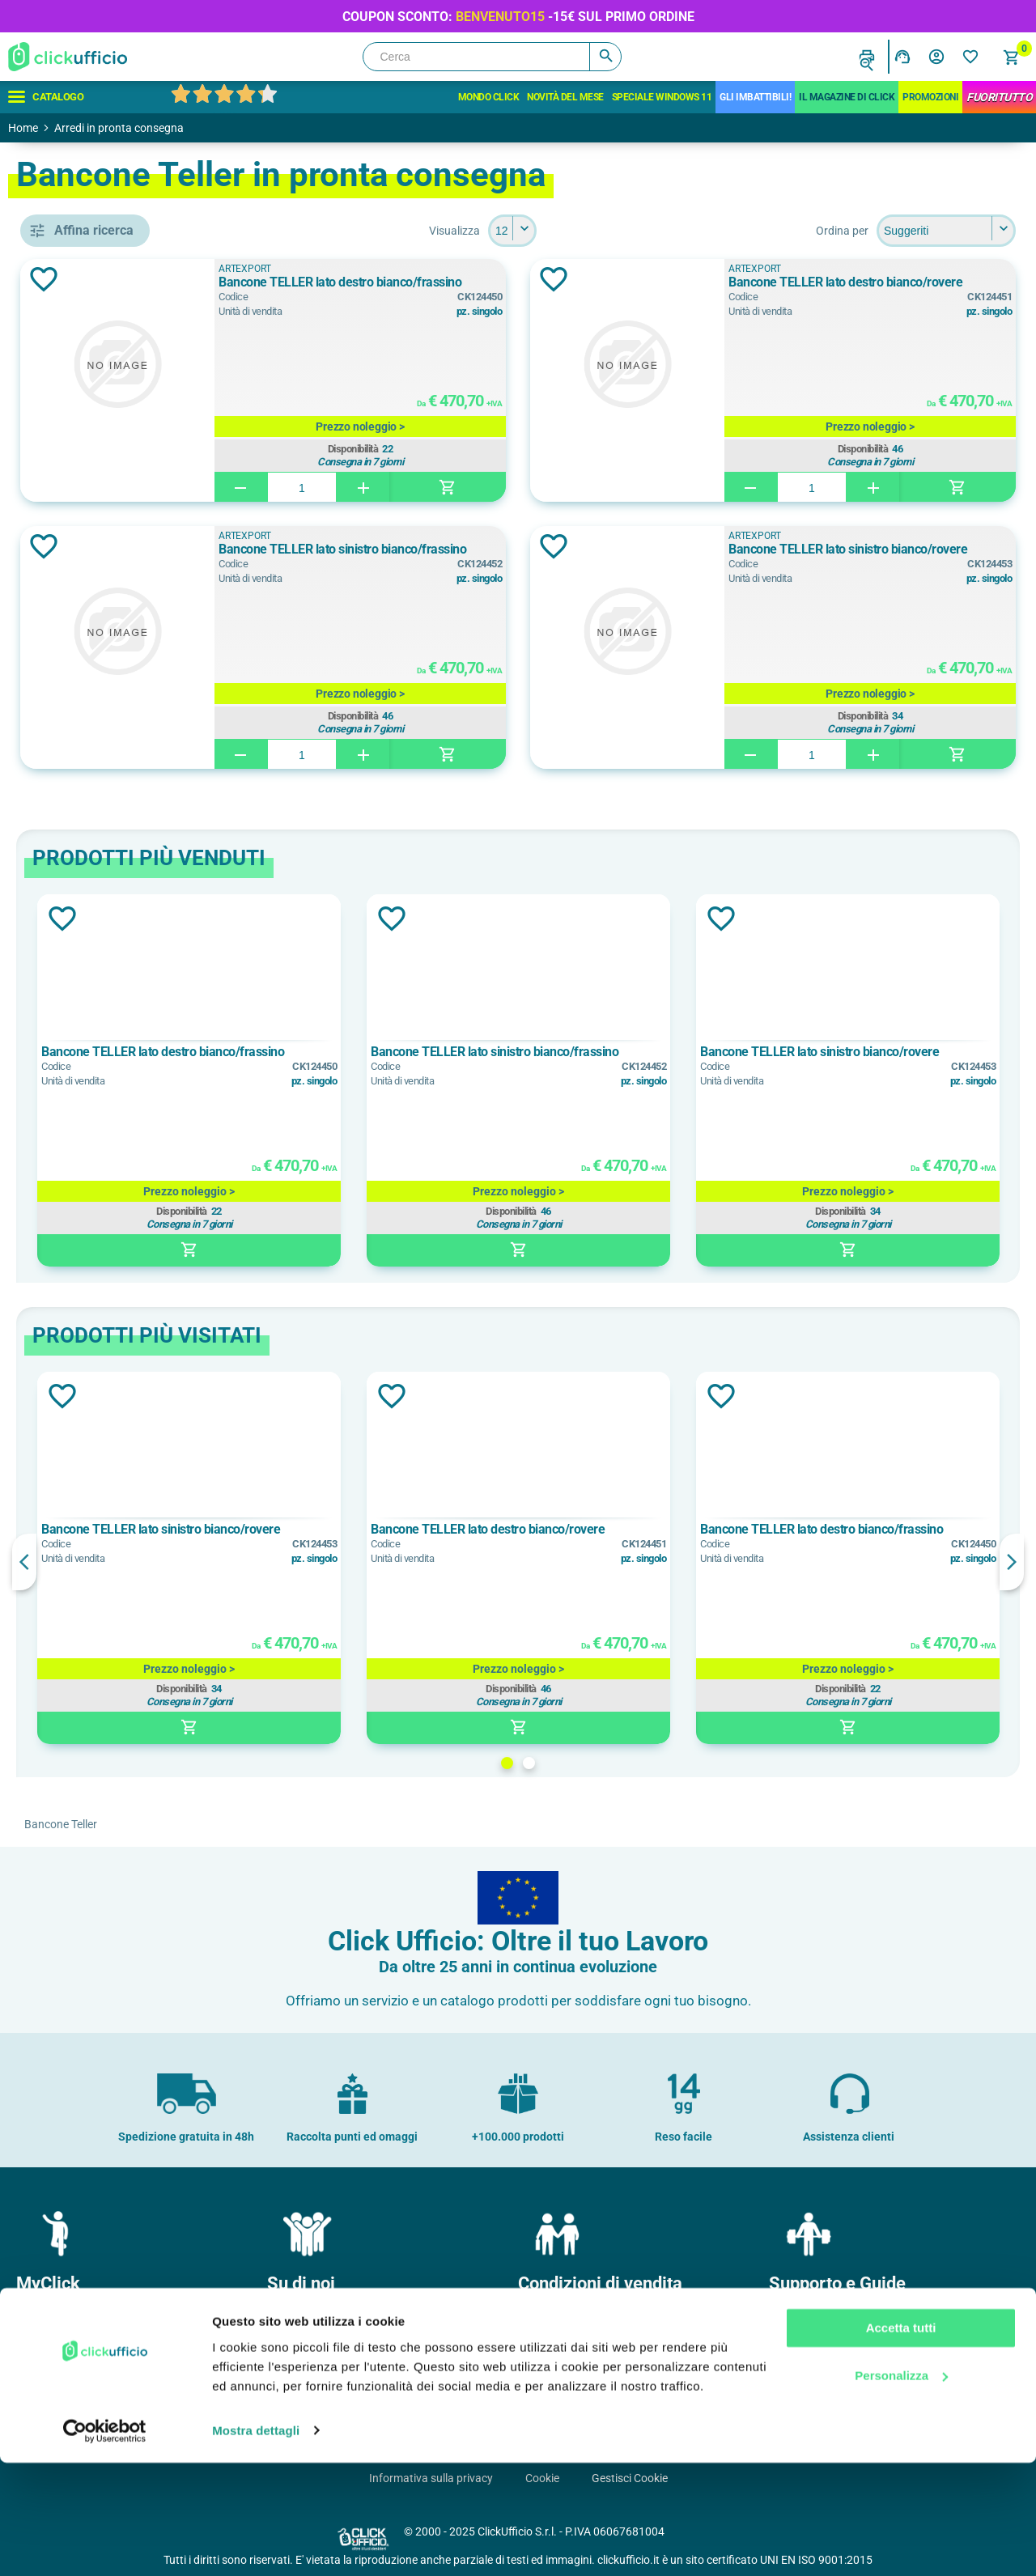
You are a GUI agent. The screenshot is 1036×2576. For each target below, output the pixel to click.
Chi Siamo (299, 2318)
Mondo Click (489, 97)
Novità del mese (565, 97)
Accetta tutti (901, 2442)
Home (23, 127)
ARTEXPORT (103, 768)
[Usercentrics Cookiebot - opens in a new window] (105, 2544)
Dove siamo (303, 2344)
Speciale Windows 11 (662, 97)
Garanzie (547, 2396)
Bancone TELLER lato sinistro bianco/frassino (486, 557)
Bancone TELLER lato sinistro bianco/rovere (878, 557)
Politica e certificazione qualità (350, 2370)
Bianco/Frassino (114, 869)
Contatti (796, 2318)
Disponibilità (505, 446)
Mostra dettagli (255, 2544)
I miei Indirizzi (56, 2370)
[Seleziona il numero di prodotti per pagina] (629, 230)
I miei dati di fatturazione (84, 2396)
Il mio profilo (53, 2318)
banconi (91, 667)
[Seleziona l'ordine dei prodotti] (946, 230)
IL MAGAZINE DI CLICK (846, 97)
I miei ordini (51, 2344)
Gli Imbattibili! (755, 97)
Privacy (794, 2344)
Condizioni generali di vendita (597, 2318)
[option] (384, 1080)
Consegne (549, 2370)
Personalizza (901, 2489)
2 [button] (646, 1763)
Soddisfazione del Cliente (336, 2396)
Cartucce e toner (816, 2396)
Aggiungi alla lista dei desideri (278, 279)
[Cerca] (492, 56)
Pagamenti (552, 2344)
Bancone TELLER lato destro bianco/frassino (483, 290)
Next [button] (1012, 1562)
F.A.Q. (790, 2370)
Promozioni (930, 97)
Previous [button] (259, 1562)
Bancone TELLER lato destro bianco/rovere (876, 290)
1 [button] (624, 1763)
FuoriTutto (999, 97)
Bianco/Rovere (110, 905)
